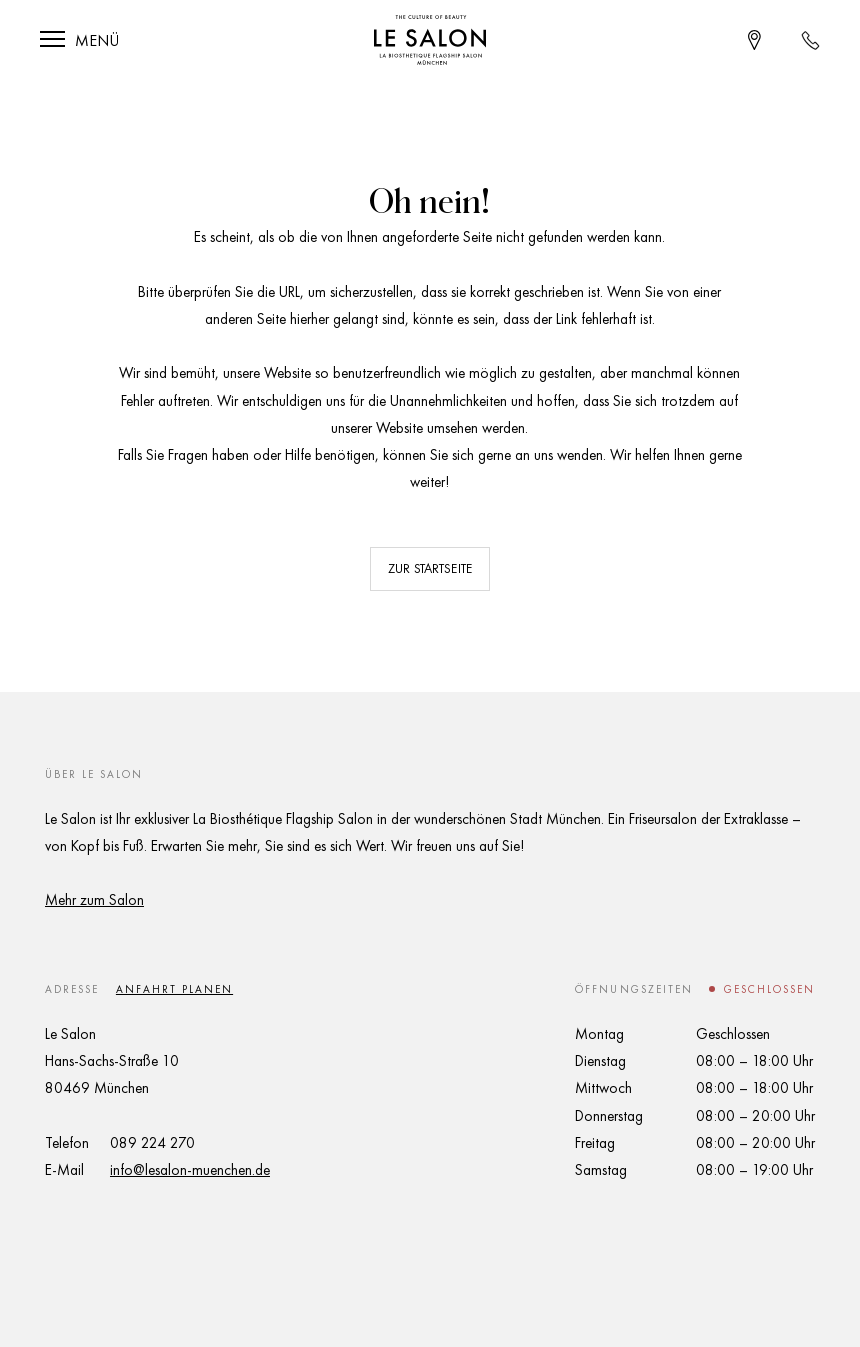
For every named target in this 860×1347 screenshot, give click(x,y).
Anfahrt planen (174, 989)
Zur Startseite (430, 568)
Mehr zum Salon (94, 900)
